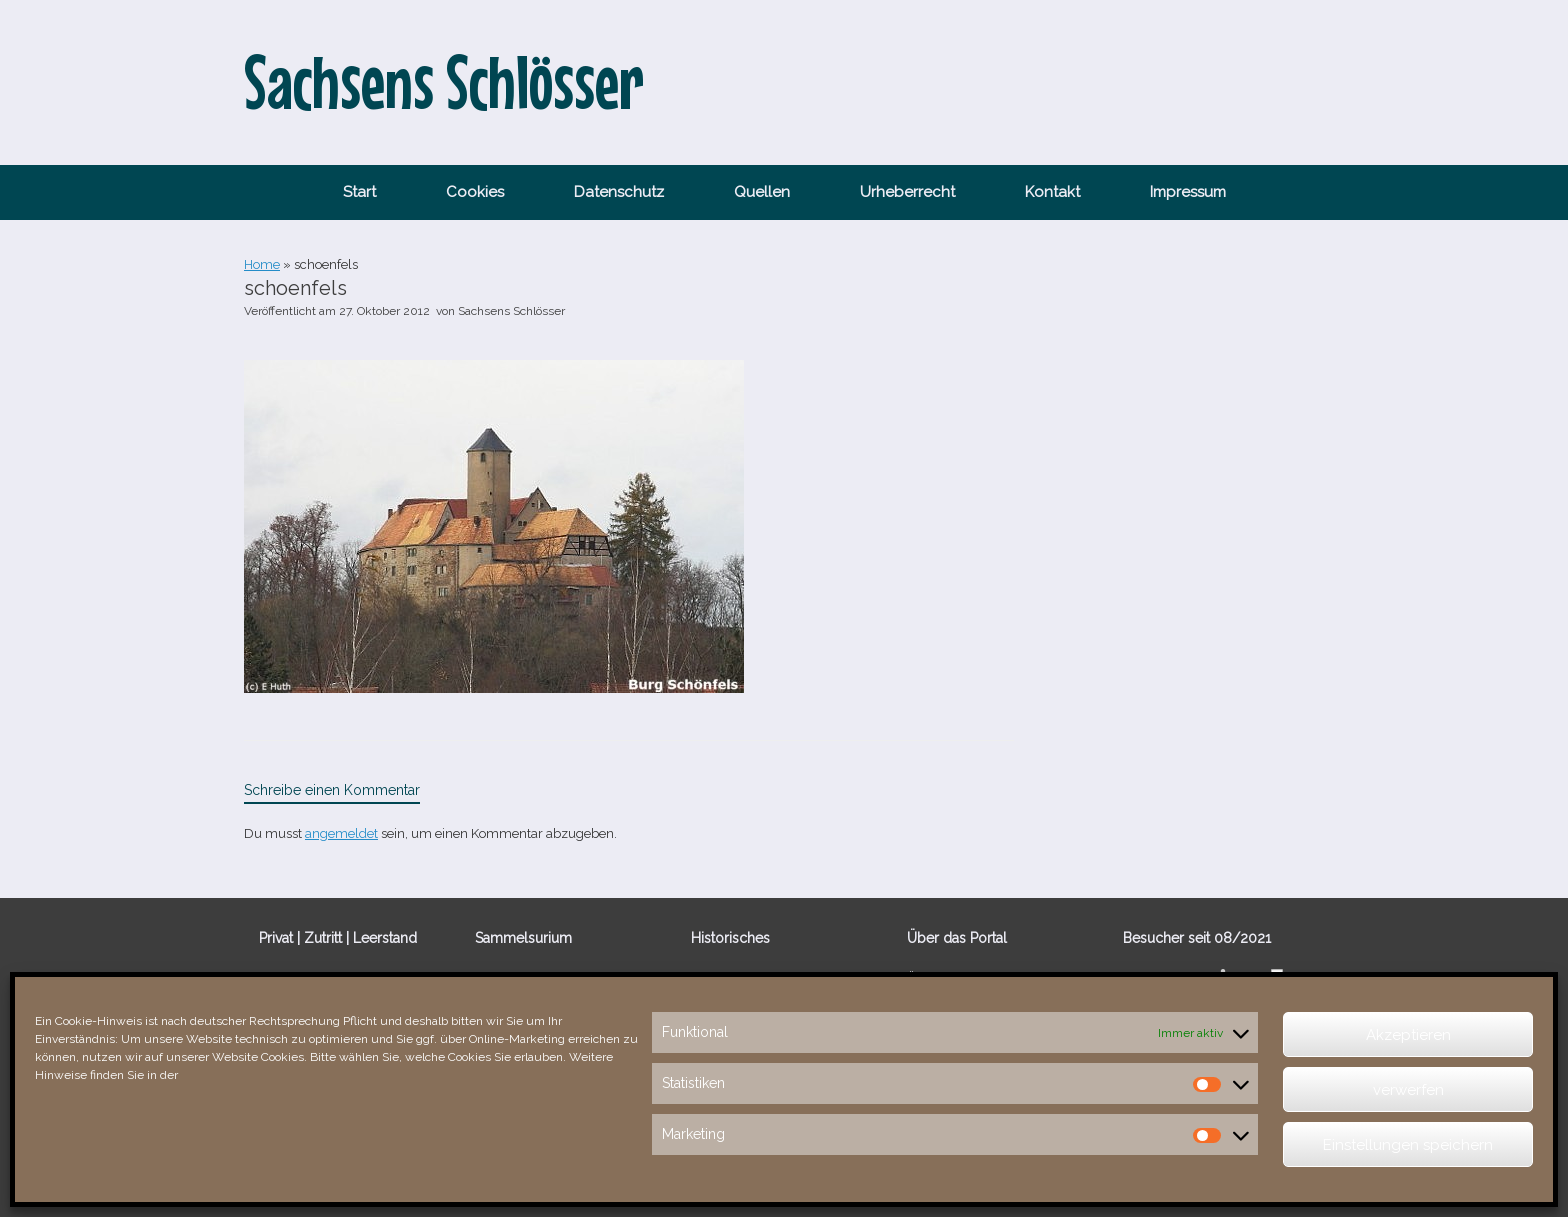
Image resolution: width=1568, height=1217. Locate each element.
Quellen (762, 192)
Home (262, 264)
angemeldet (341, 833)
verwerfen (1408, 1090)
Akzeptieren (1408, 1035)
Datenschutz (619, 192)
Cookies (475, 192)
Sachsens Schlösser (511, 311)
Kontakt (1052, 192)
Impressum (1188, 192)
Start (359, 192)
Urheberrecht (907, 192)
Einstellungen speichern (1408, 1145)
